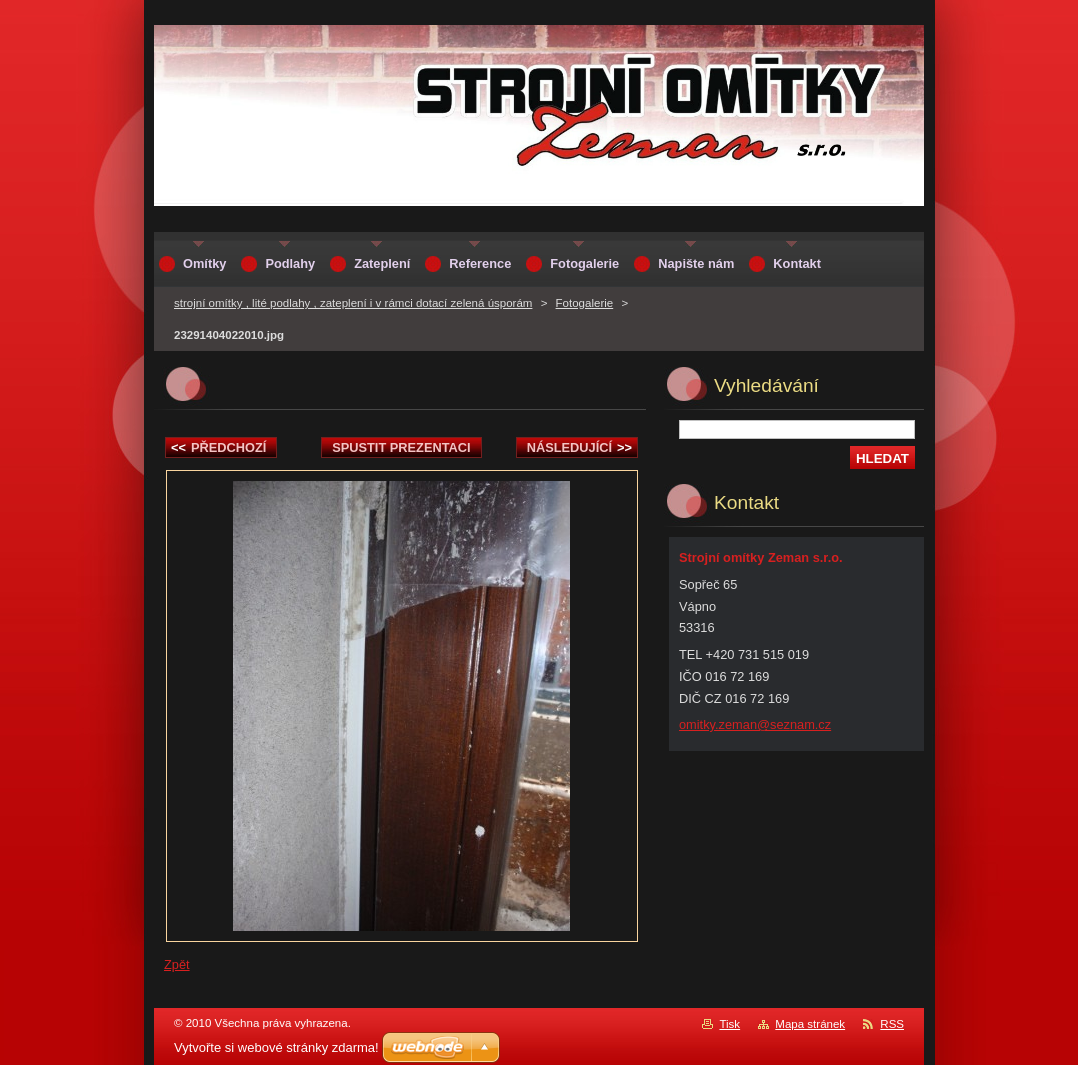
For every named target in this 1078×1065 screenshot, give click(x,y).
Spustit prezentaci (401, 447)
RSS (892, 1024)
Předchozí (218, 447)
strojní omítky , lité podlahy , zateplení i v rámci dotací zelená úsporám (353, 303)
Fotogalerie (585, 303)
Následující (579, 447)
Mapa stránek (810, 1024)
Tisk (729, 1024)
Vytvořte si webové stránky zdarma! (276, 1047)
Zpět (177, 964)
